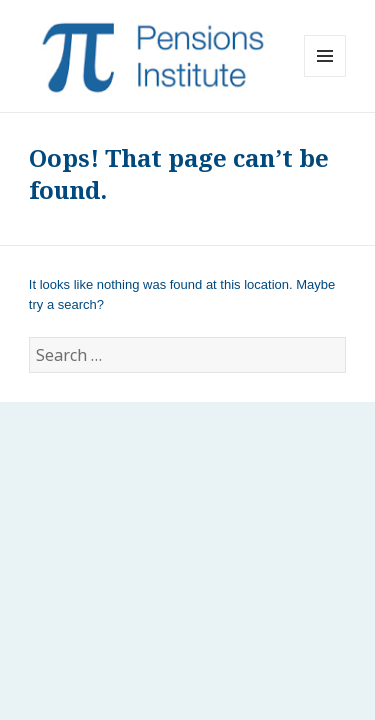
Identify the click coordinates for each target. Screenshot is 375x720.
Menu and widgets (325, 76)
